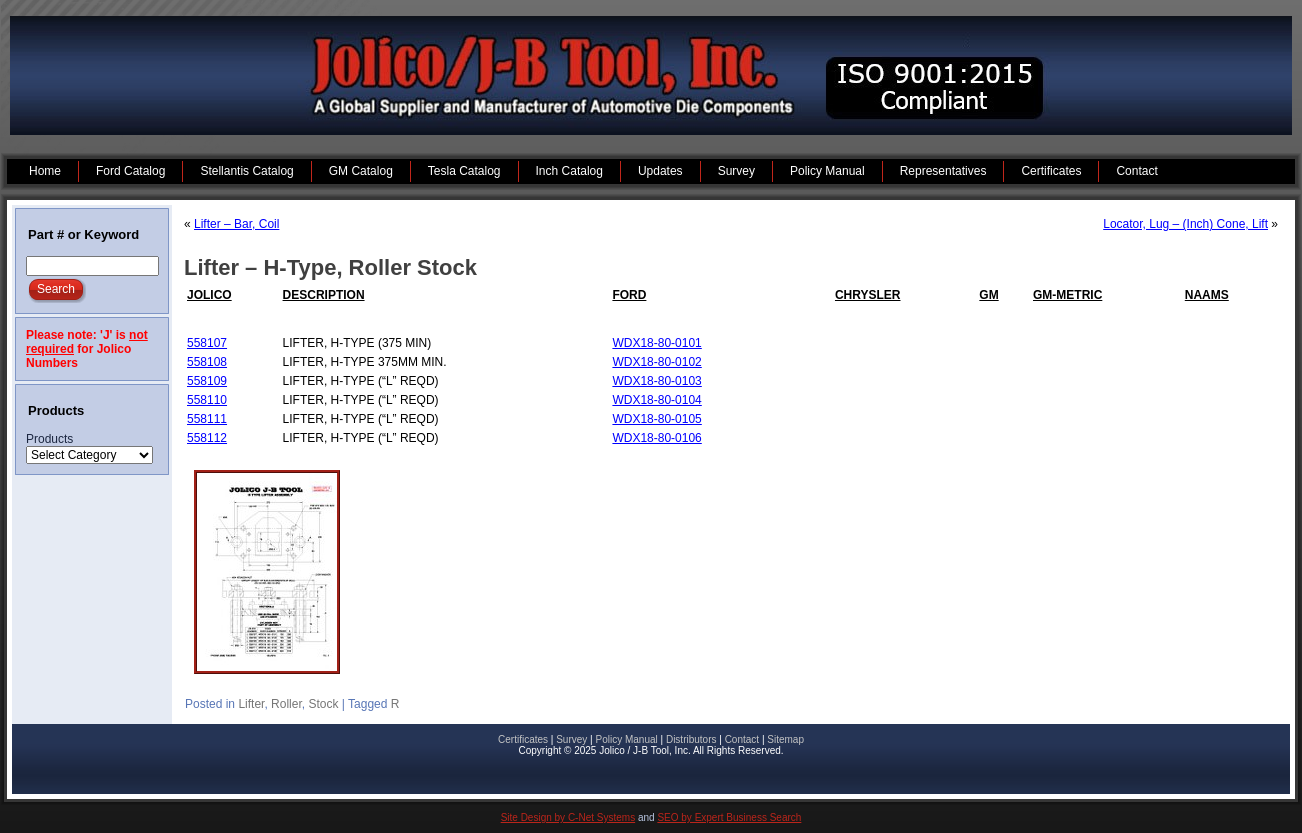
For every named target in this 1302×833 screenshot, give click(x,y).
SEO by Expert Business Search (729, 817)
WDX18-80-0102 (656, 362)
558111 (207, 419)
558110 (207, 400)
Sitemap (785, 739)
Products (49, 439)
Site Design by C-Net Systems (568, 817)
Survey (571, 739)
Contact (742, 739)
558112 (207, 438)
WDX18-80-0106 (656, 438)
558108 (207, 362)
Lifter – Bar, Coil (236, 224)
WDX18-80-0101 (656, 343)
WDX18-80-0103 (656, 381)
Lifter (251, 704)
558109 (207, 381)
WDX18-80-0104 (656, 400)
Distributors (691, 739)
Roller (286, 704)
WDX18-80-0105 (656, 419)
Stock (323, 704)
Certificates (523, 739)
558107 (207, 343)
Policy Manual (626, 739)
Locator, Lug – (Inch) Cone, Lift (1185, 224)
